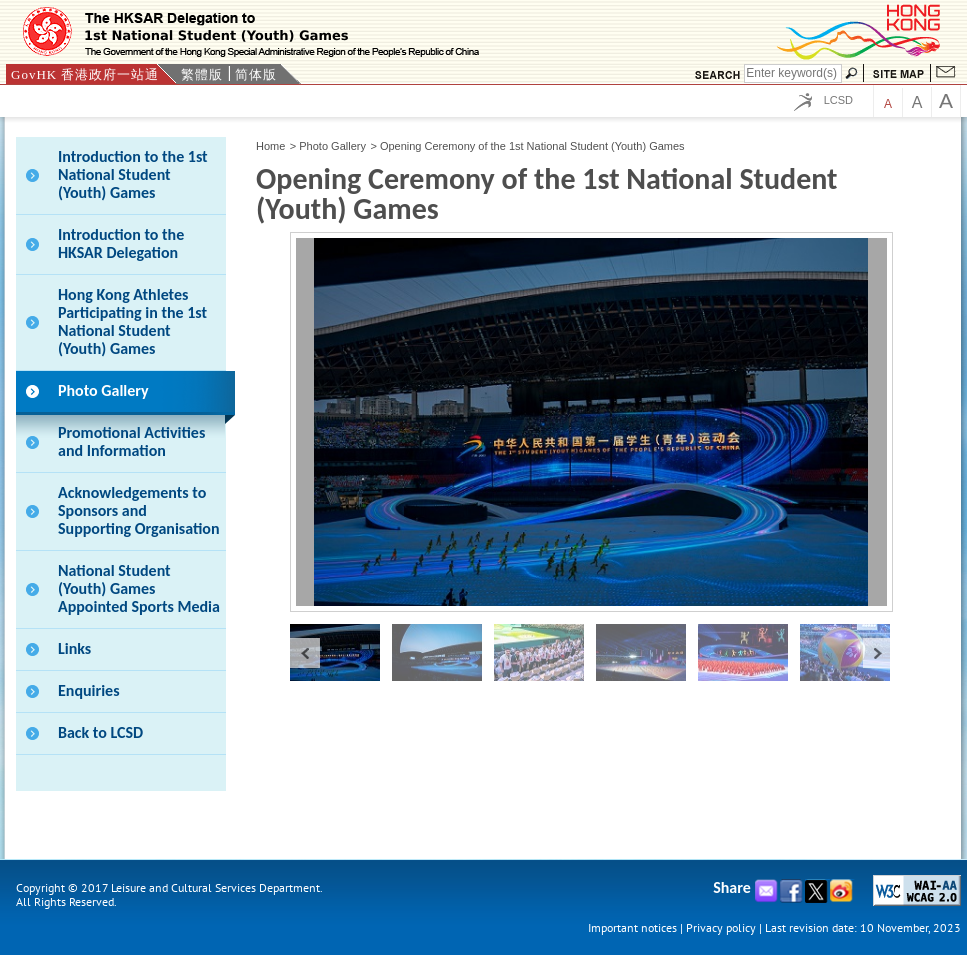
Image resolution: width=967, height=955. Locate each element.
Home (270, 146)
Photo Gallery (332, 146)
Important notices (632, 927)
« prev (305, 652)
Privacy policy (721, 927)
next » (878, 652)
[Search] (793, 73)
